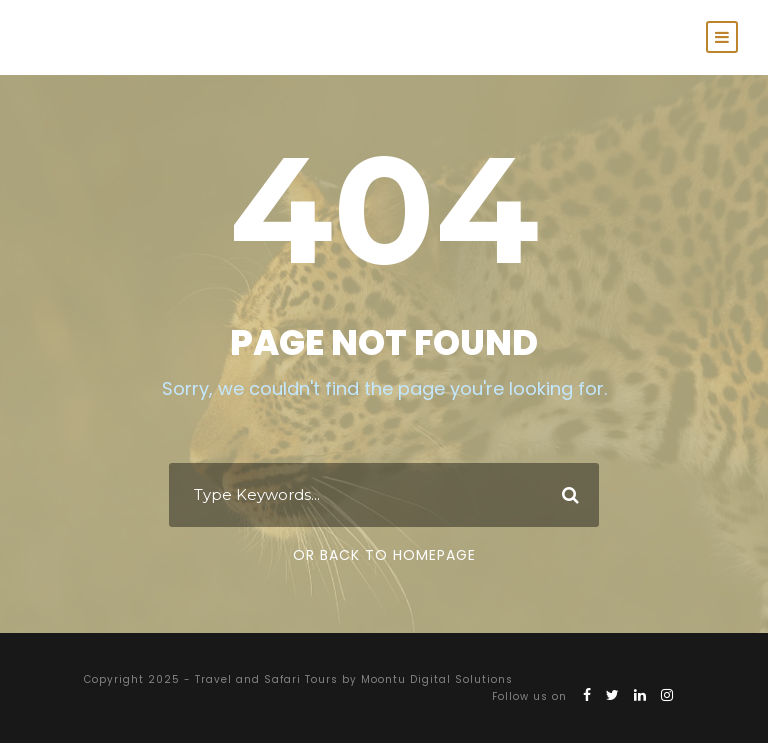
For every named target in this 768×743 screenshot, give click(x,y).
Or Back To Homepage (384, 555)
